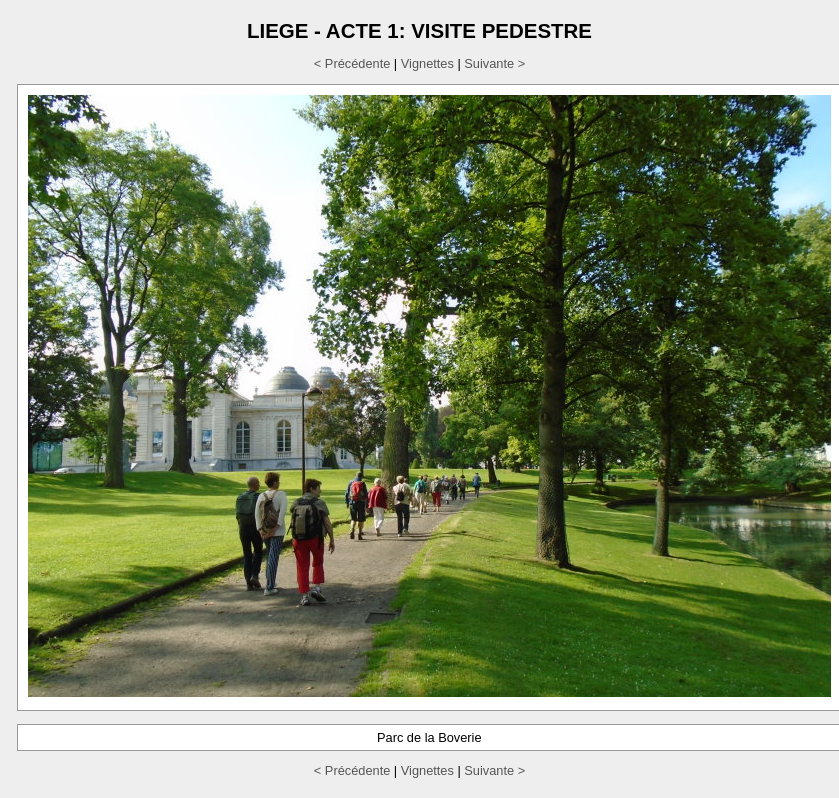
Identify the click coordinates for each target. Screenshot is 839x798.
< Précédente (352, 63)
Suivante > (494, 63)
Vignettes (427, 63)
